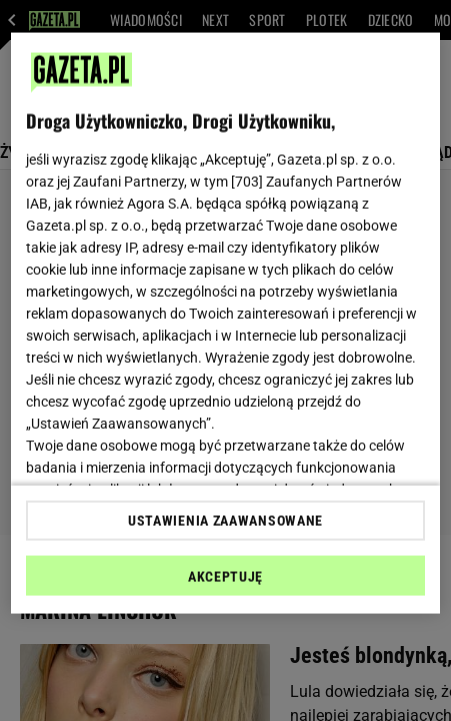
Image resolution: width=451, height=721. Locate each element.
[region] (225, 323)
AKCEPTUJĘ (225, 576)
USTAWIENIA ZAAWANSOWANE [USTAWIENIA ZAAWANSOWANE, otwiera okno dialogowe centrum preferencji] (225, 520)
